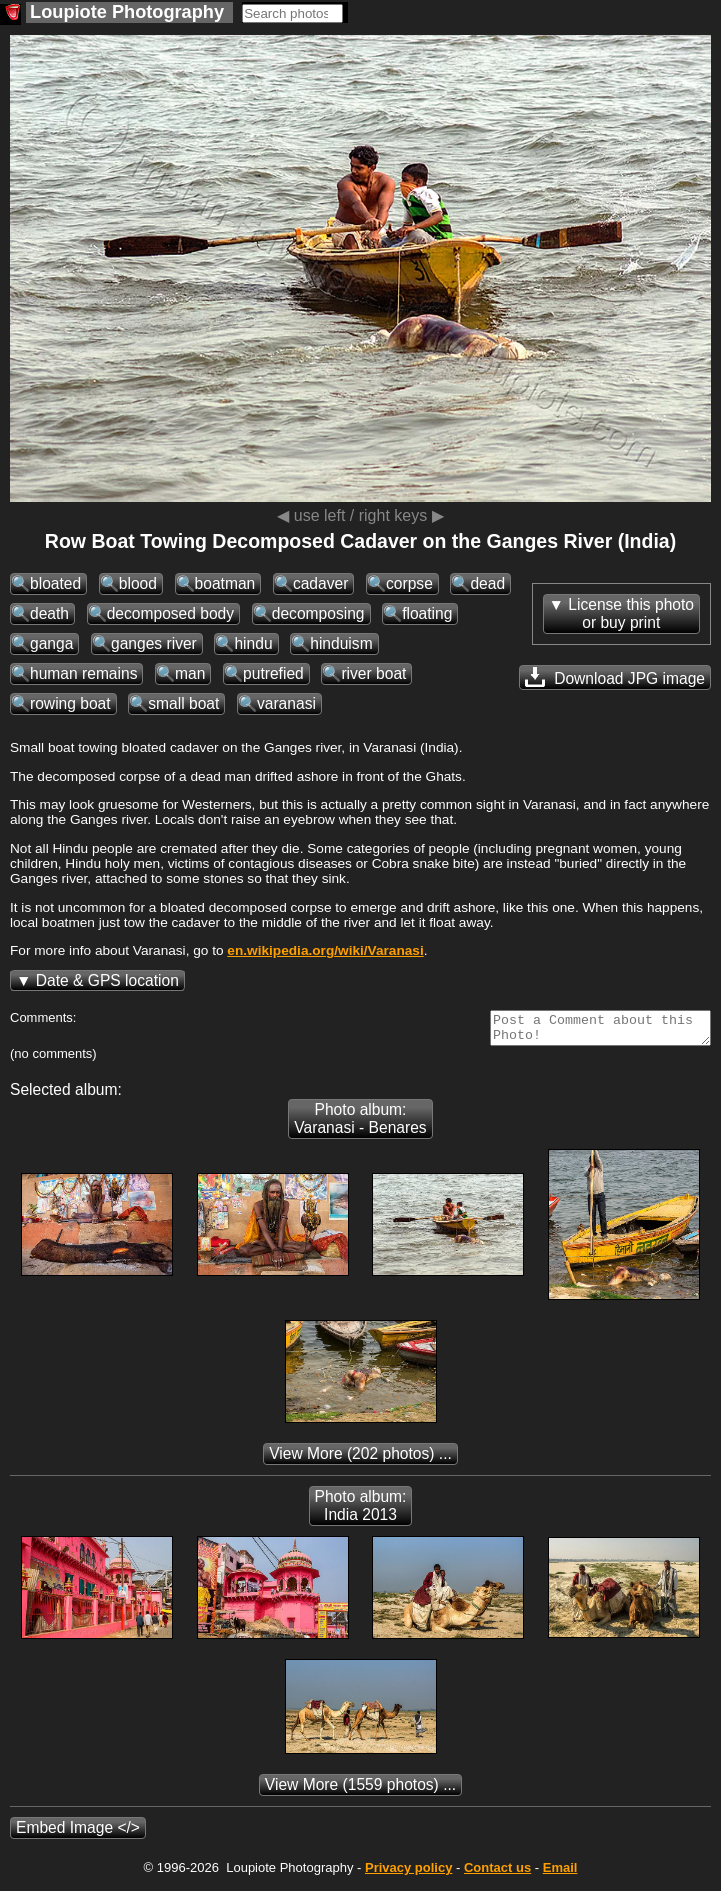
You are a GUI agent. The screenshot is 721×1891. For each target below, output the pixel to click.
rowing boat (70, 703)
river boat (373, 673)
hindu (253, 643)
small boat (183, 703)
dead (487, 583)
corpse (409, 583)
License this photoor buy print (631, 613)
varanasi (286, 703)
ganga (51, 643)
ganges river (154, 643)
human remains (83, 673)
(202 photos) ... (360, 1459)
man (190, 673)
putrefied (273, 673)
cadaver (320, 583)
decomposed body (170, 613)
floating (427, 613)
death (49, 613)
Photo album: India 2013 (361, 1511)
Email (560, 1873)
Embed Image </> (78, 1833)
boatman (225, 583)
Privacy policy (408, 1873)
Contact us (497, 1873)
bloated (55, 583)
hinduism (341, 643)
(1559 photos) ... (360, 1790)
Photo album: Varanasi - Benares (360, 1124)
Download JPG (615, 677)
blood (138, 583)
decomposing (318, 613)
